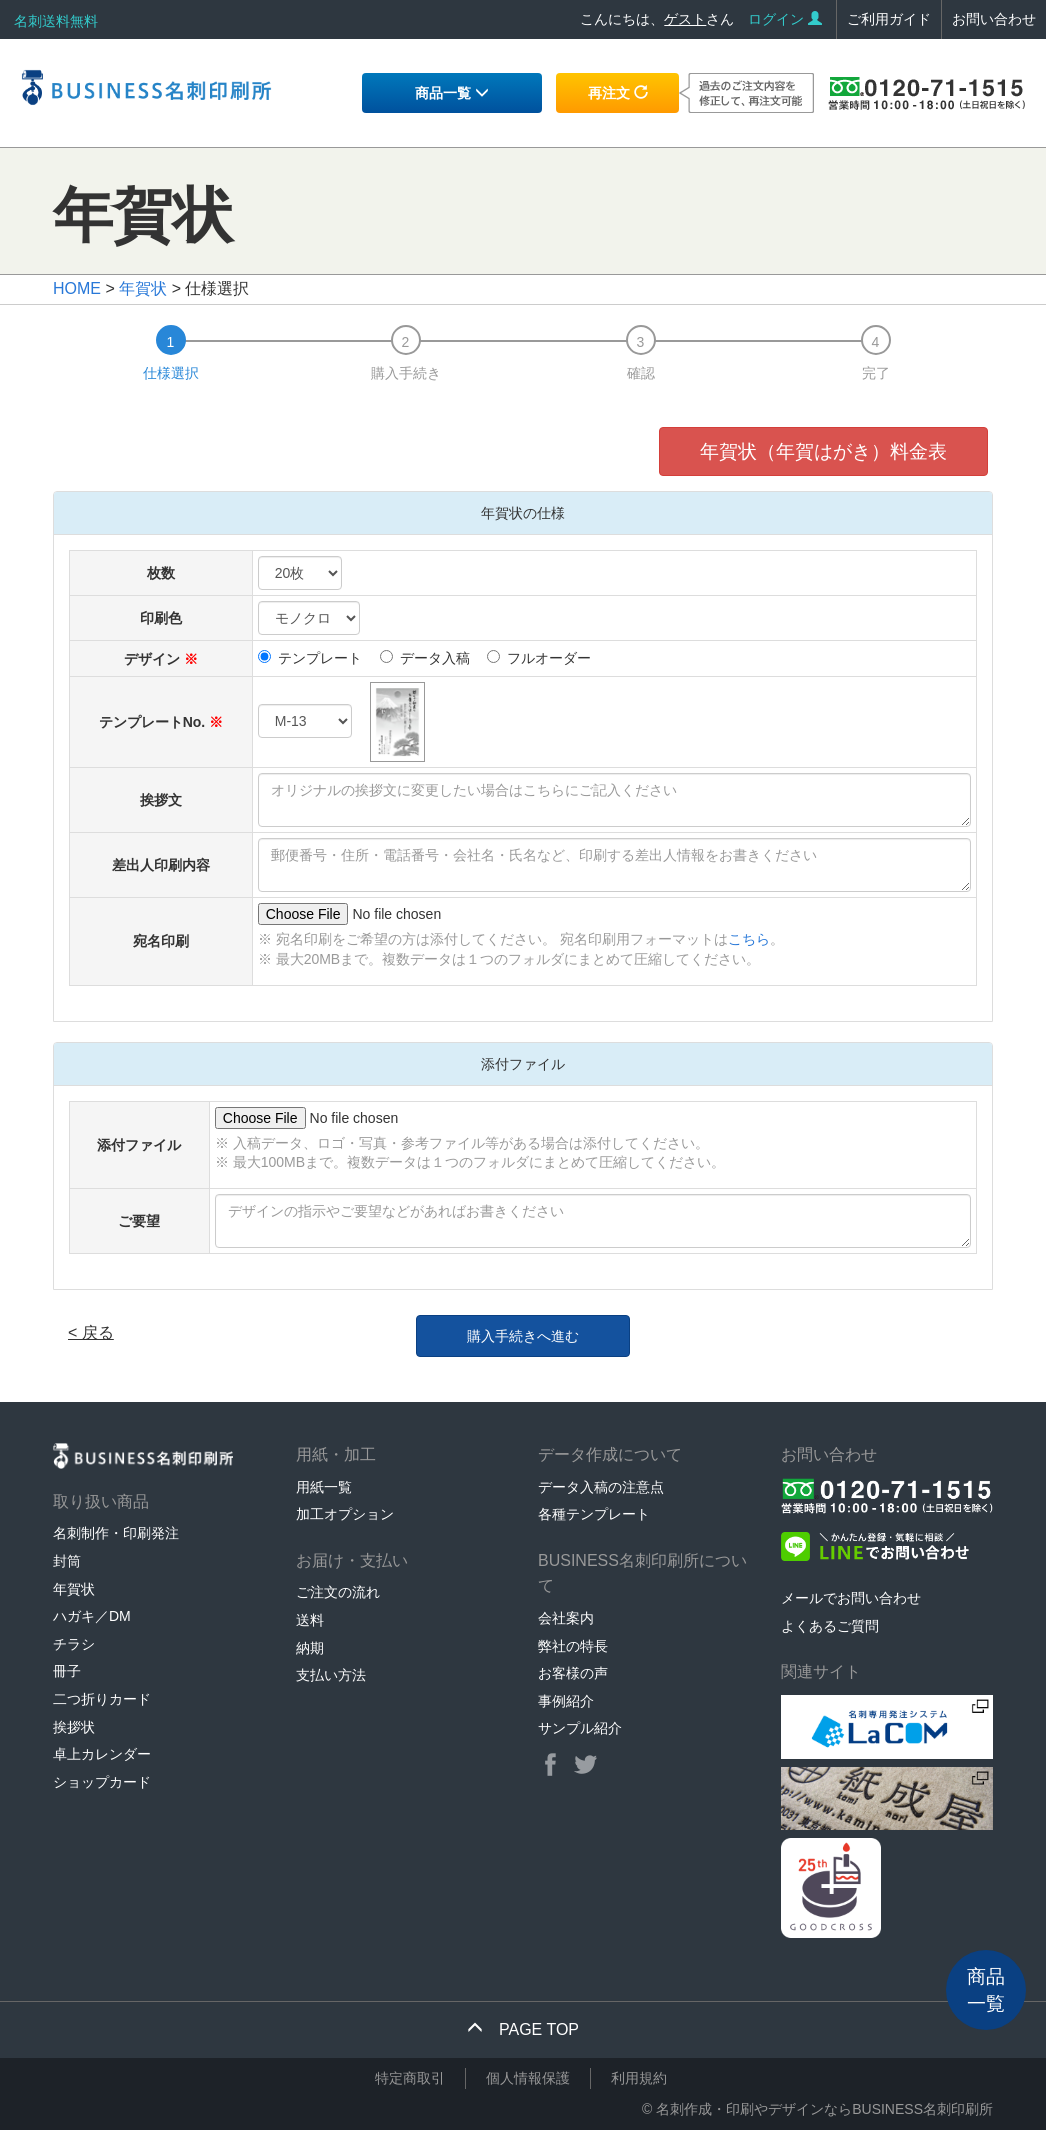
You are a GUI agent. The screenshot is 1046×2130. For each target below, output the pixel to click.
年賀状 (143, 288)
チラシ (74, 1644)
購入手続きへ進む (523, 1336)
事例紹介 (566, 1701)
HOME (77, 288)
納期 (310, 1648)
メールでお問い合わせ (851, 1598)
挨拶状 (74, 1727)
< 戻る (91, 1332)
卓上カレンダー (102, 1754)
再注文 (618, 93)
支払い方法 (331, 1675)
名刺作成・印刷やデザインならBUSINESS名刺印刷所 (824, 2109)
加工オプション (345, 1514)
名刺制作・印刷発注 (116, 1533)
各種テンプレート (594, 1514)
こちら (749, 939)
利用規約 (639, 2078)
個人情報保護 (528, 2078)
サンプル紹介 (580, 1728)
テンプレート (310, 658)
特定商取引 (410, 2078)
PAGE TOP (523, 2029)
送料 (310, 1620)
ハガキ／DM (92, 1616)
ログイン (785, 19)
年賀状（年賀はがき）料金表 (823, 451)
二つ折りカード (102, 1699)
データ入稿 (425, 658)
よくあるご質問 (830, 1626)
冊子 (67, 1671)
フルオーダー (539, 658)
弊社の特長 (573, 1646)
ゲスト (685, 19)
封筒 (67, 1561)
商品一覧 (452, 93)
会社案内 (566, 1618)
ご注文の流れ (338, 1592)
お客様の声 (573, 1673)
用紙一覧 (324, 1487)
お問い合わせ (994, 19)
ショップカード (102, 1782)
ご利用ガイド (889, 19)
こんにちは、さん (657, 19)
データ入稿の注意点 (601, 1487)
